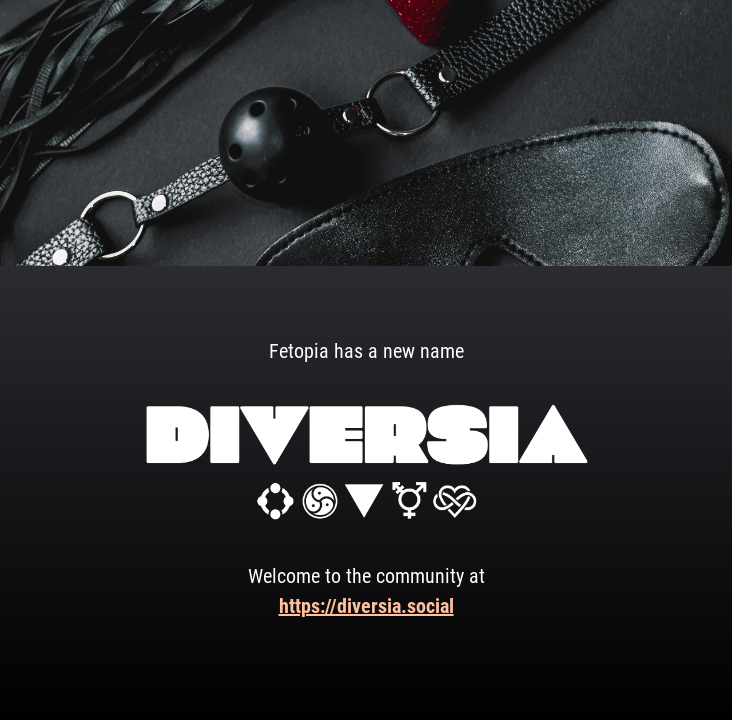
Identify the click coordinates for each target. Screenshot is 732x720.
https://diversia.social (366, 606)
